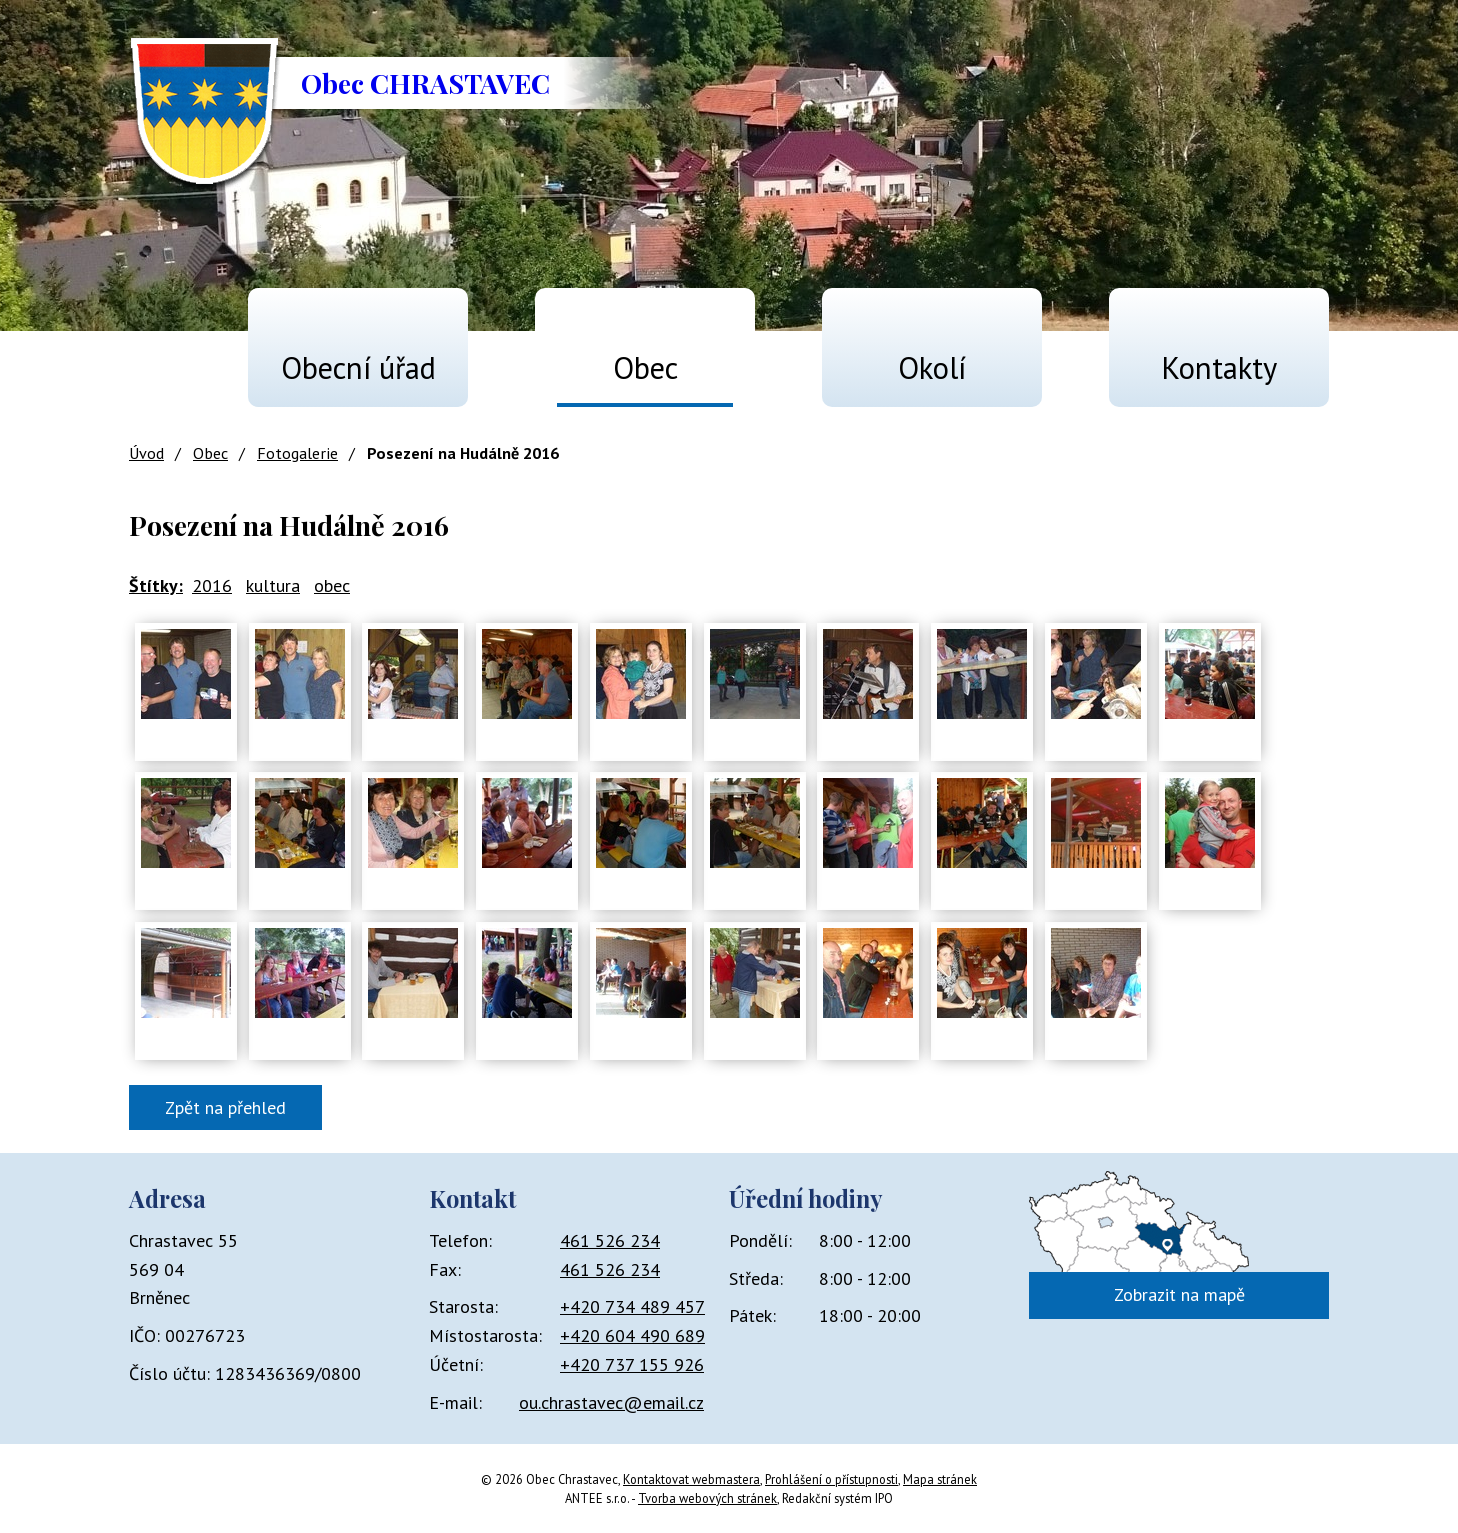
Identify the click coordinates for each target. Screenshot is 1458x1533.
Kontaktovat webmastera (691, 1479)
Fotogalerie (297, 453)
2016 (212, 585)
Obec (645, 367)
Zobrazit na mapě (1179, 1294)
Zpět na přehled (225, 1107)
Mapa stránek (940, 1479)
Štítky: (156, 585)
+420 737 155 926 (632, 1364)
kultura (273, 585)
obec (332, 585)
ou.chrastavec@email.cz (611, 1402)
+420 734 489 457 (632, 1306)
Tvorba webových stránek (707, 1498)
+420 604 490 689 (632, 1335)
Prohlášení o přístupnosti (831, 1479)
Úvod (155, 358)
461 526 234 (610, 1240)
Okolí (932, 367)
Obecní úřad (358, 367)
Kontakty (1219, 367)
